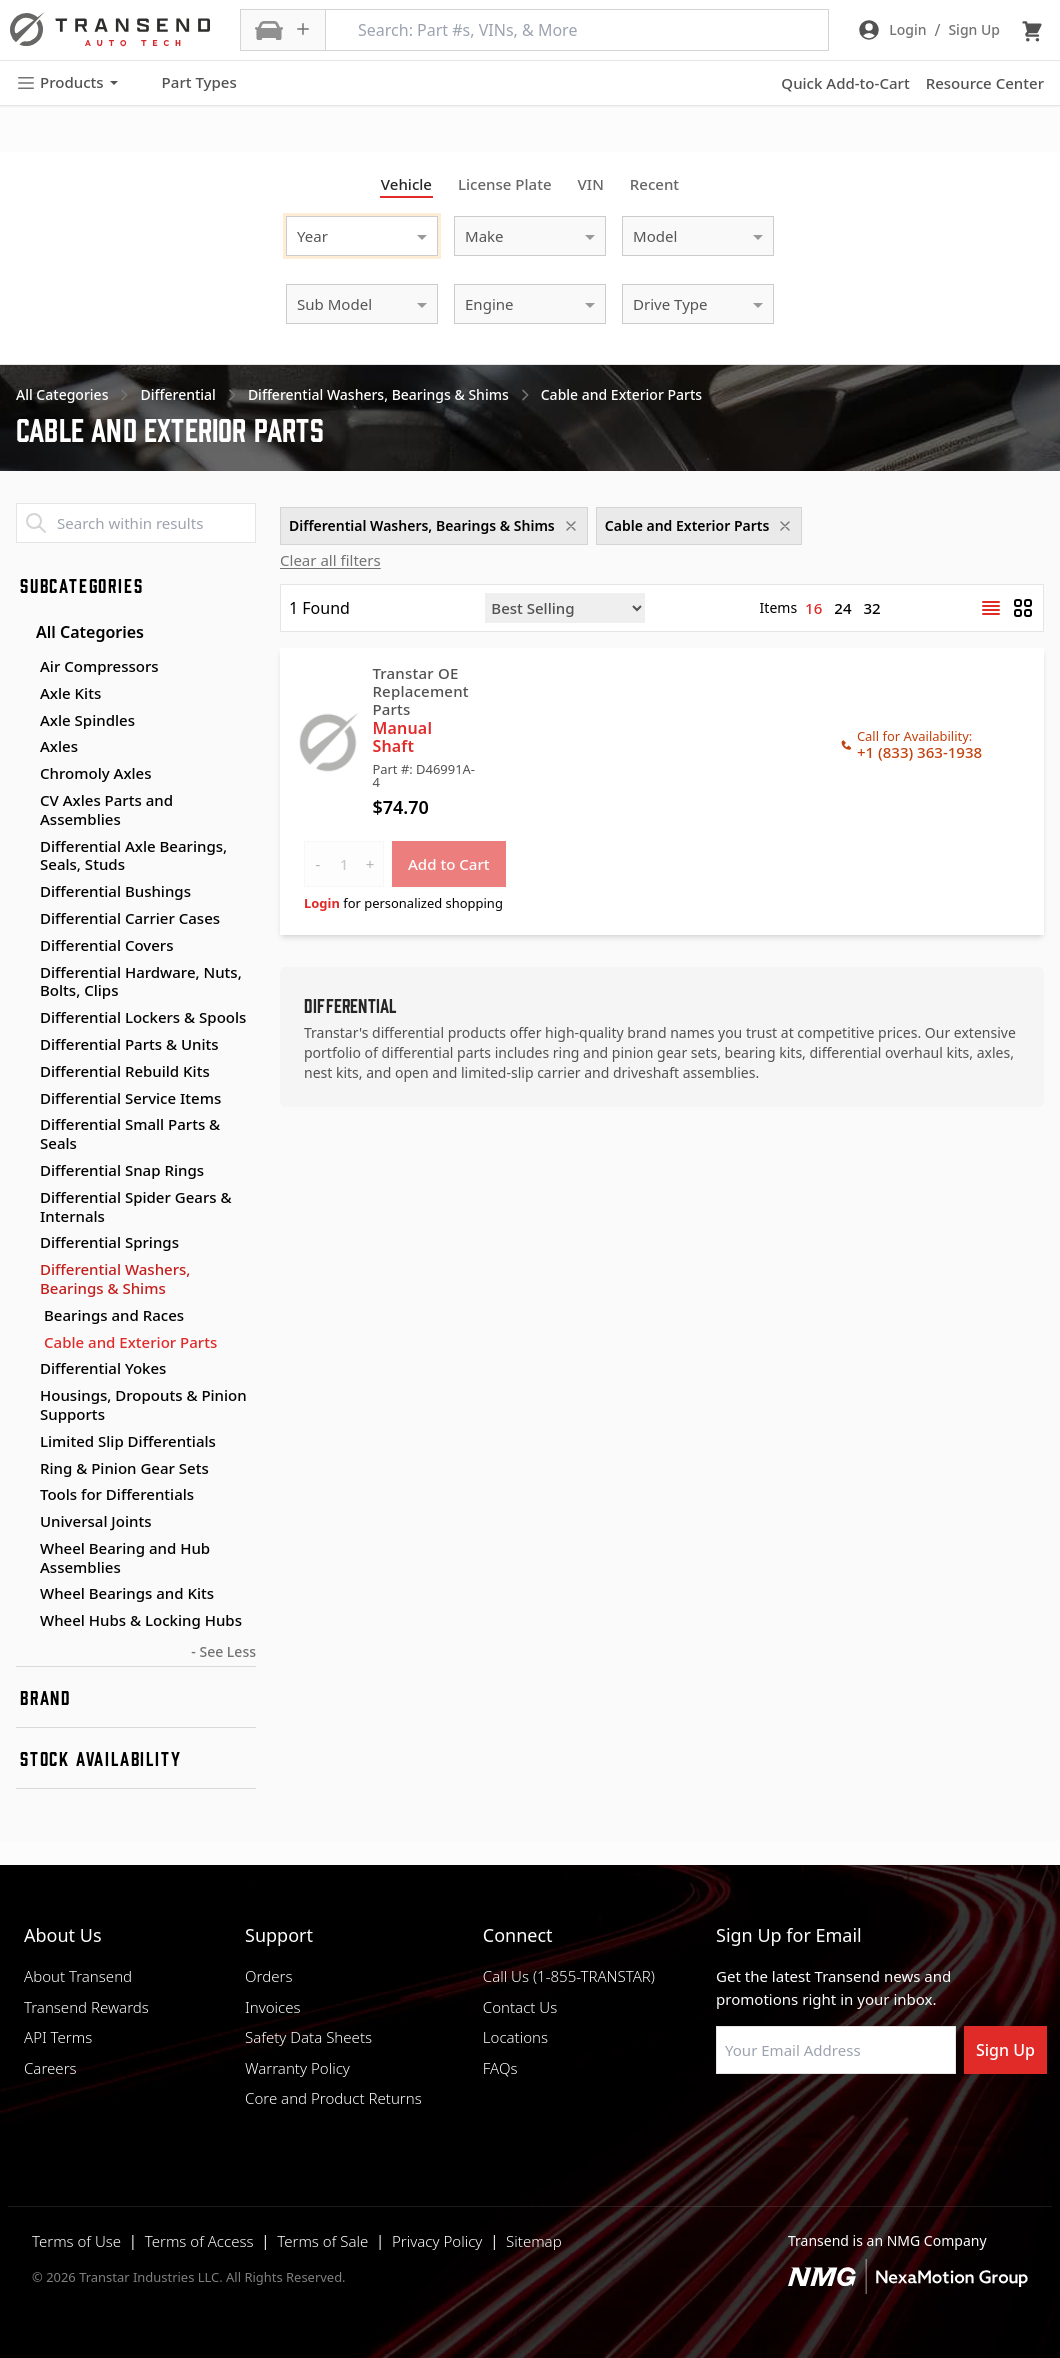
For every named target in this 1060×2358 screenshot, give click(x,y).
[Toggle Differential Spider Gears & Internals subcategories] (24, 1198)
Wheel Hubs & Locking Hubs (141, 1620)
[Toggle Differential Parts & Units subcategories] (24, 1045)
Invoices (273, 2007)
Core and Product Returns (333, 2098)
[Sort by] (565, 608)
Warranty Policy (297, 2068)
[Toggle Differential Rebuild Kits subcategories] (24, 1072)
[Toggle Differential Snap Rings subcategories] (24, 1171)
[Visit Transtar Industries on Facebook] (725, 2122)
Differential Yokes (103, 1368)
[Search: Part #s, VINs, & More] (577, 30)
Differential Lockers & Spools (143, 1017)
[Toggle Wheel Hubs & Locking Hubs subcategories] (24, 1621)
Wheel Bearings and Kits (127, 1593)
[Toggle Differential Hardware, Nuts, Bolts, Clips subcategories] (24, 973)
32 (872, 608)
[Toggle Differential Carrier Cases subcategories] (24, 919)
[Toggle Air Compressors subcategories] (24, 667)
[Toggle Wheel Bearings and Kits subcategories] (24, 1594)
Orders (268, 1976)
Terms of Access (199, 2241)
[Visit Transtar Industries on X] (875, 2122)
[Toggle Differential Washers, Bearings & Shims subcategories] (24, 1270)
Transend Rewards (86, 2007)
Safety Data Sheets (308, 2037)
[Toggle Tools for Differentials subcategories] (24, 1495)
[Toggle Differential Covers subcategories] (24, 946)
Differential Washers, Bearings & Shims (115, 1278)
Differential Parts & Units (129, 1044)
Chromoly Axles (96, 773)
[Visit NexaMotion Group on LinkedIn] (775, 2122)
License (505, 184)
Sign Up (1005, 2050)
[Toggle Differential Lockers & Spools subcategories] (24, 1018)
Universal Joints (95, 1521)
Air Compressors (99, 666)
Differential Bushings (115, 891)
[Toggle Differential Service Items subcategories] (24, 1099)
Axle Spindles (87, 720)
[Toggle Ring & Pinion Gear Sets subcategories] (24, 1469)
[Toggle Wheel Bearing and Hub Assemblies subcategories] (24, 1549)
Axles (59, 746)
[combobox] (342, 233)
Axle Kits (70, 693)
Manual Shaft (402, 737)
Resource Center (985, 83)
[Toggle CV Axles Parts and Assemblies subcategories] (24, 801)
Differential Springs (109, 1242)
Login (322, 903)
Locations (515, 2037)
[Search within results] (136, 523)
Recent (654, 184)
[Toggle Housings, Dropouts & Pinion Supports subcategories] (24, 1396)
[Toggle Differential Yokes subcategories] (24, 1369)
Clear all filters (330, 560)
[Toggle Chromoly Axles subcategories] (24, 774)
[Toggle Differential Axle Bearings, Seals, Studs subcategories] (24, 847)
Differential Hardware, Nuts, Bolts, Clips (141, 981)
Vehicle (406, 184)
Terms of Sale (322, 2241)
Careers (50, 2068)
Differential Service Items (130, 1098)
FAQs (500, 2068)
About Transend (78, 1976)
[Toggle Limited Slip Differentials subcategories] (24, 1442)
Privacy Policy (437, 2241)
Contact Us (520, 2007)
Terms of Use (76, 2241)
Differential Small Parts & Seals (130, 1133)
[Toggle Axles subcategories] (24, 747)
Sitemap (534, 2241)
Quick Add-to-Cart (845, 83)
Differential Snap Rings (122, 1170)
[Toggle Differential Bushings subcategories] (24, 892)
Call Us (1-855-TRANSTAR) (569, 1976)
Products (67, 82)
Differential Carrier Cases (130, 918)
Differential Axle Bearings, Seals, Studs (133, 855)
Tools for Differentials (117, 1494)
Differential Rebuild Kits (125, 1071)
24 (842, 608)
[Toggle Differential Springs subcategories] (24, 1243)
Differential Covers (107, 945)
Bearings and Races (114, 1315)
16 (813, 608)
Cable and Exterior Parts (130, 1342)
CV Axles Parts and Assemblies (106, 809)
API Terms (58, 2037)
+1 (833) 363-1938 (919, 752)
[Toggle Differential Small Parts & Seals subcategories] (24, 1125)
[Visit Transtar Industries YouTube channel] (925, 2122)
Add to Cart (449, 864)
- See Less (223, 1651)
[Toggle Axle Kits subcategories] (24, 694)
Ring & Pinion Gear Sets (124, 1468)
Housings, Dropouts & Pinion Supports (143, 1404)
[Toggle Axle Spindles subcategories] (24, 721)
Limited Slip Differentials (128, 1441)
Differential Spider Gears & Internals (136, 1206)
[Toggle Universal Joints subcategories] (24, 1522)
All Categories (80, 632)
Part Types (187, 83)
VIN (591, 184)
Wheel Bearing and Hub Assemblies (125, 1557)
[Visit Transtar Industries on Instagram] (825, 2122)
